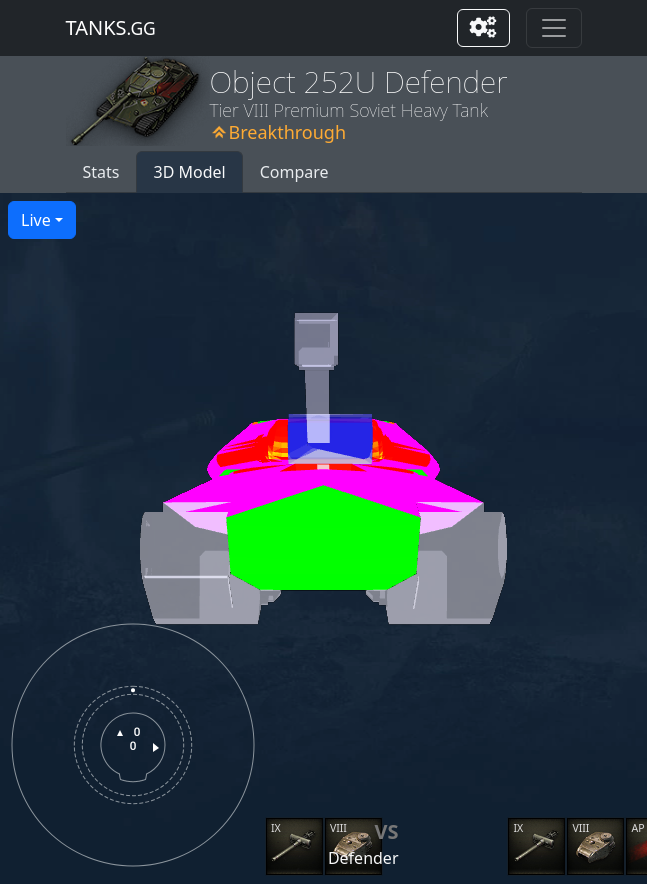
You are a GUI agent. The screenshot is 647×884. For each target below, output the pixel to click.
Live (36, 220)
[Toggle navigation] (554, 28)
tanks (111, 27)
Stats (101, 172)
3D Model (189, 172)
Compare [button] (294, 172)
